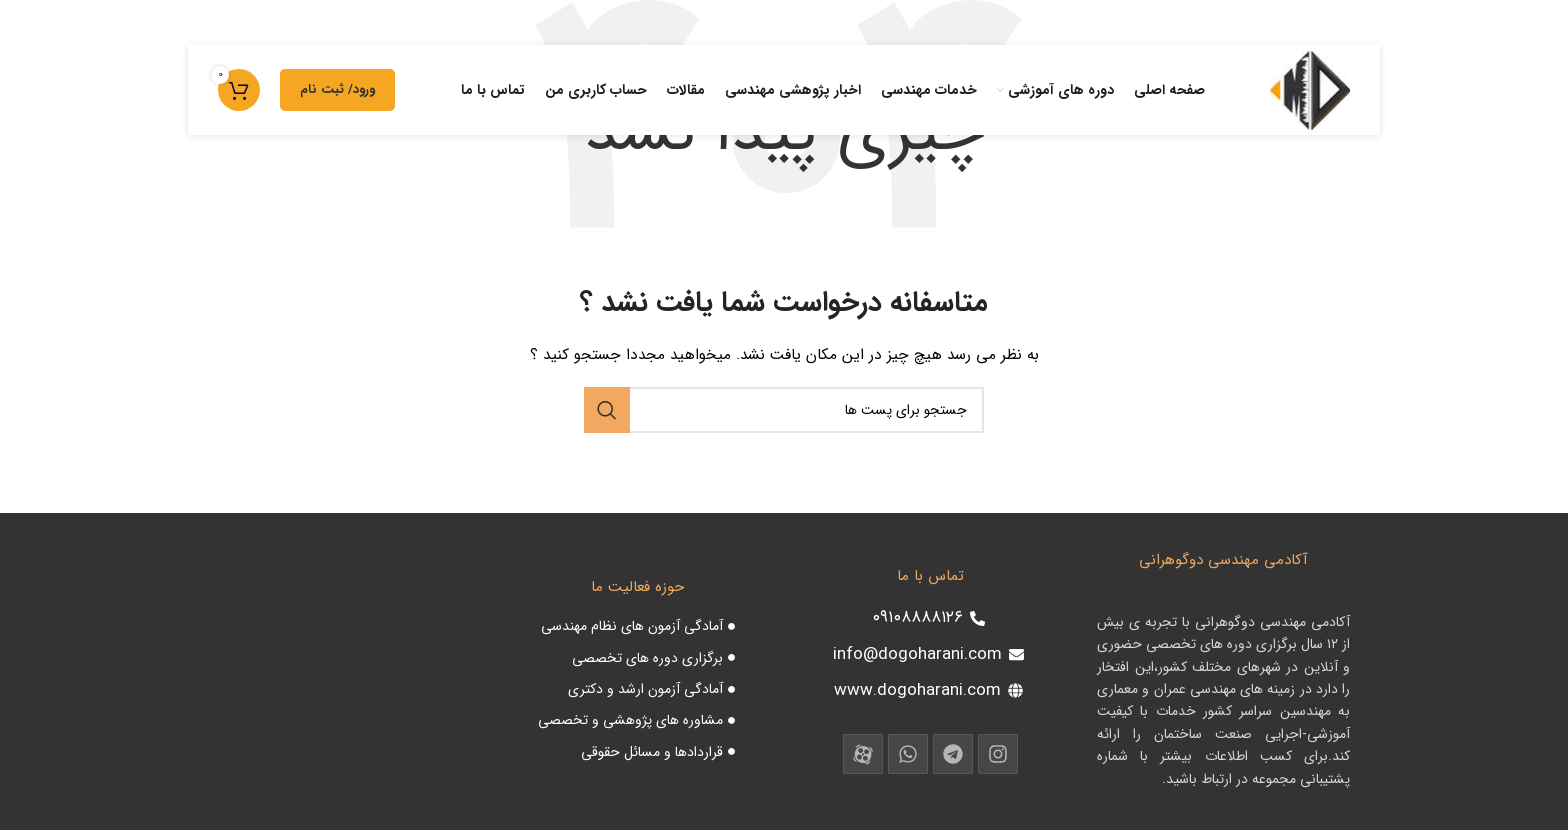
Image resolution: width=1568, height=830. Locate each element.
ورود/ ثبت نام (337, 89)
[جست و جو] (784, 410)
